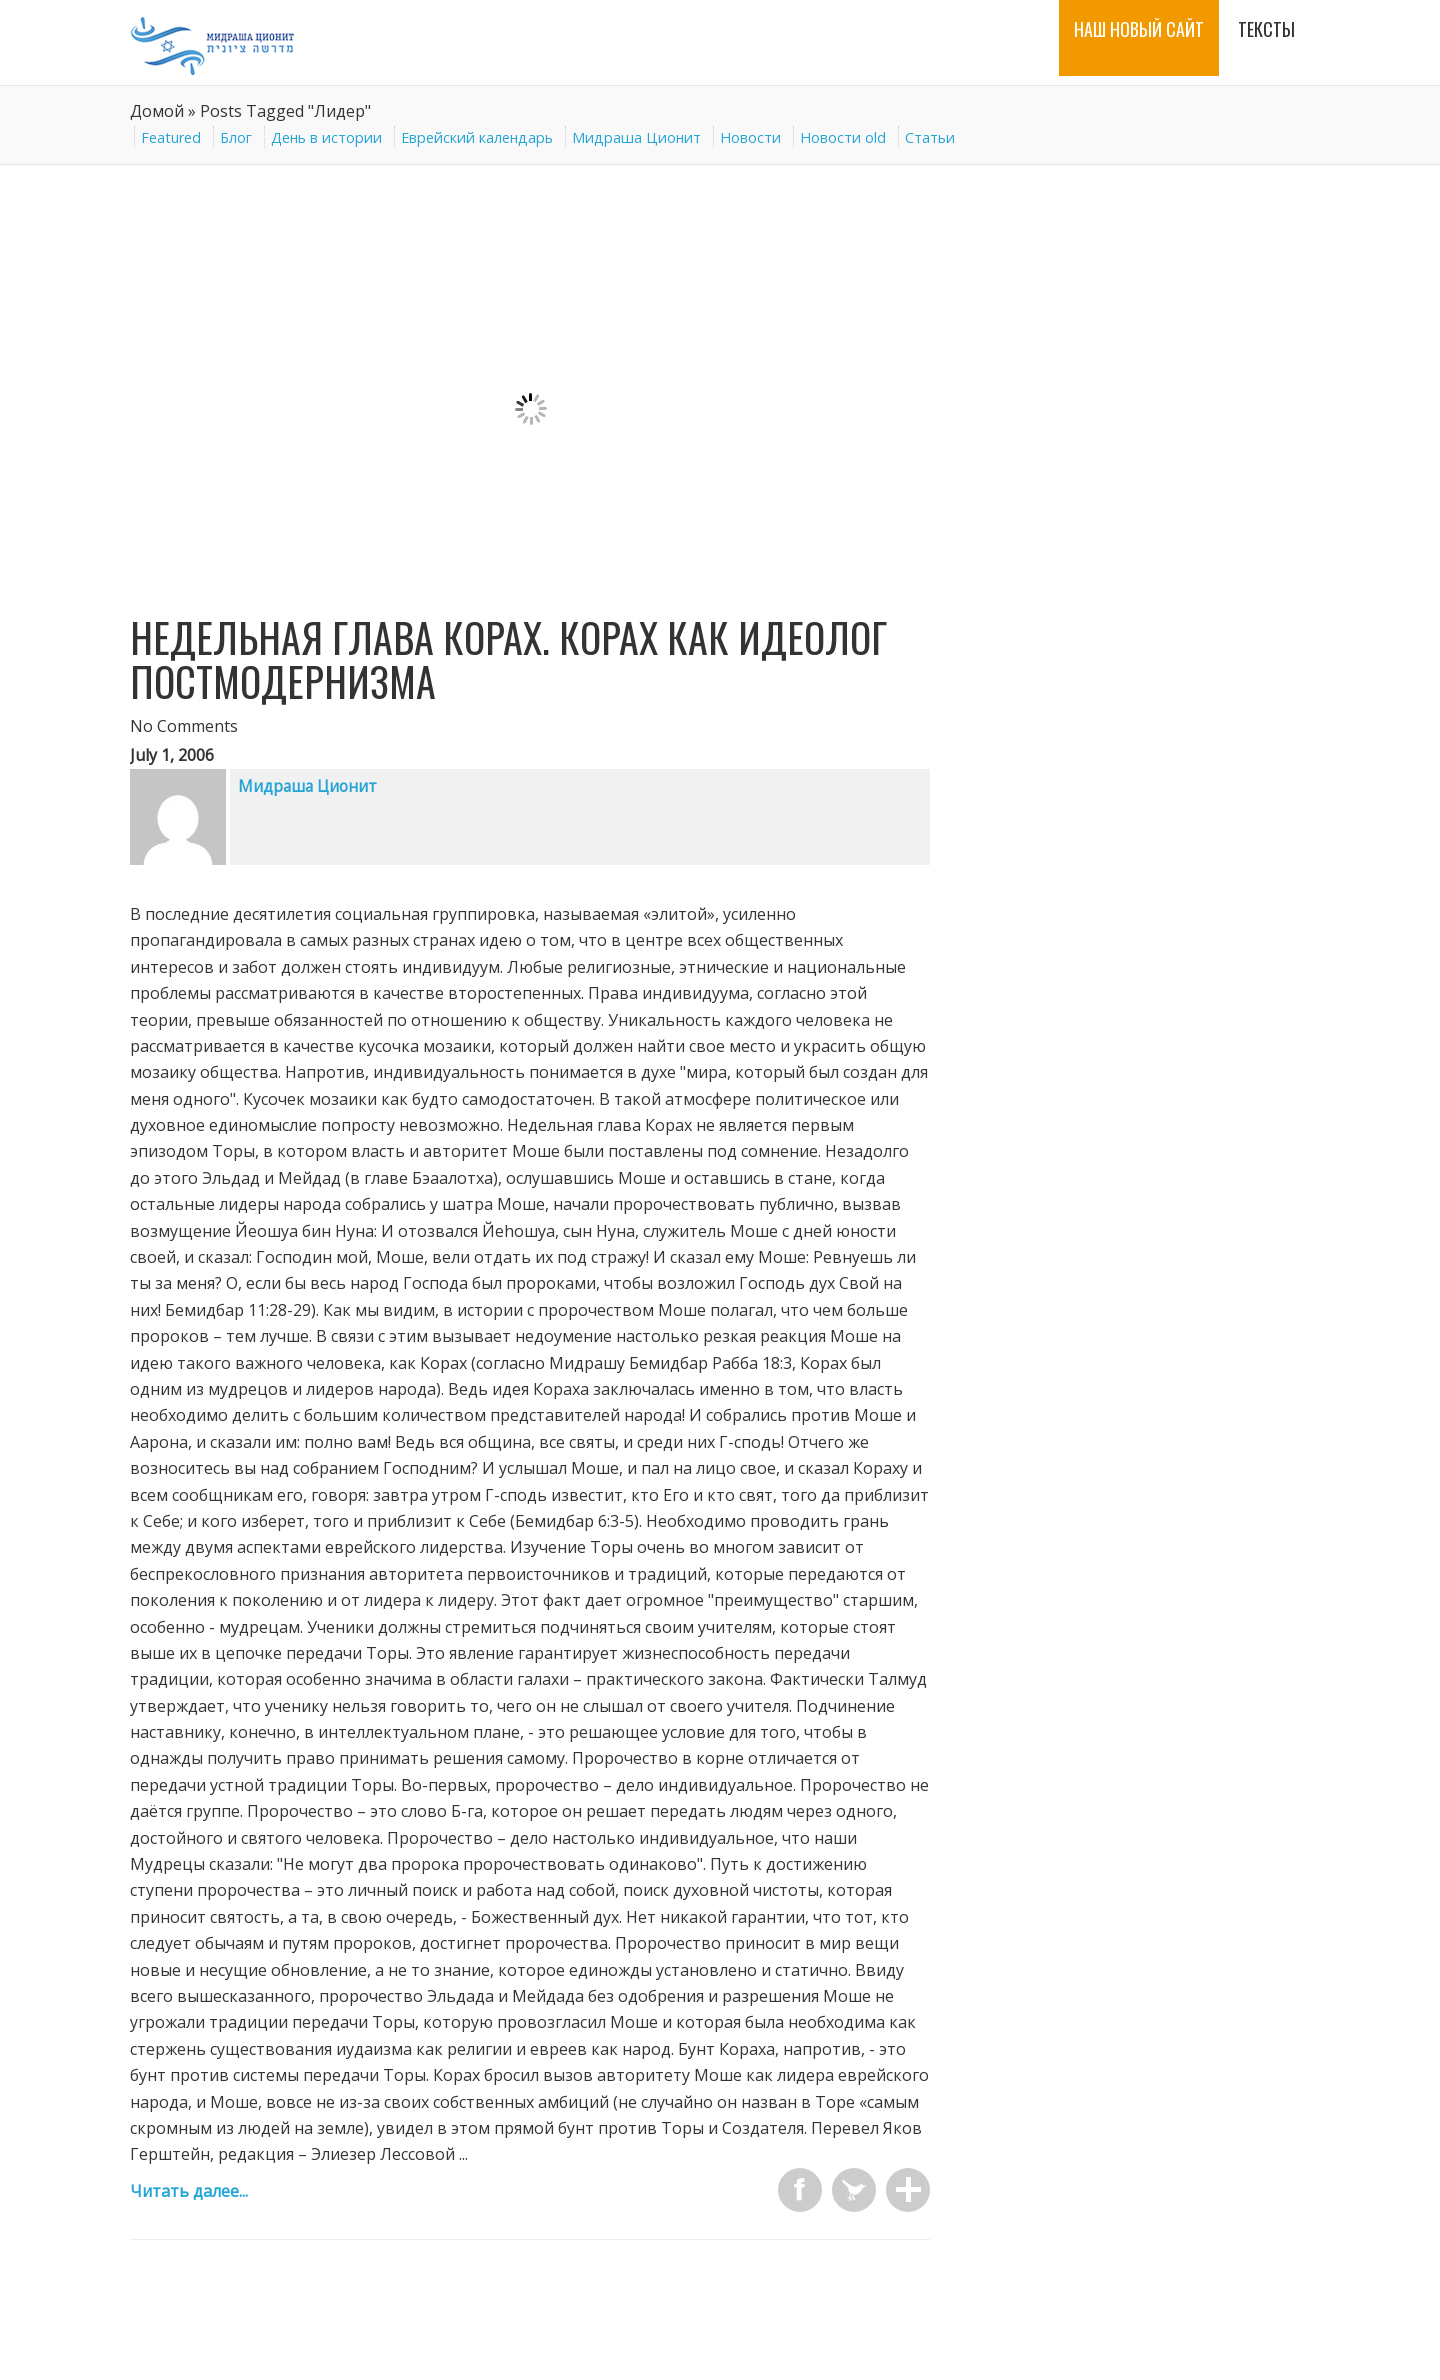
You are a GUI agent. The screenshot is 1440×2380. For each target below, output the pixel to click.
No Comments (184, 726)
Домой (157, 111)
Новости (750, 137)
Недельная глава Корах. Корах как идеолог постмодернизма (508, 659)
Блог (236, 137)
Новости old (843, 137)
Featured (171, 137)
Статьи (930, 137)
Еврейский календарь (477, 137)
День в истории (326, 137)
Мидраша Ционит (636, 137)
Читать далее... (189, 2191)
